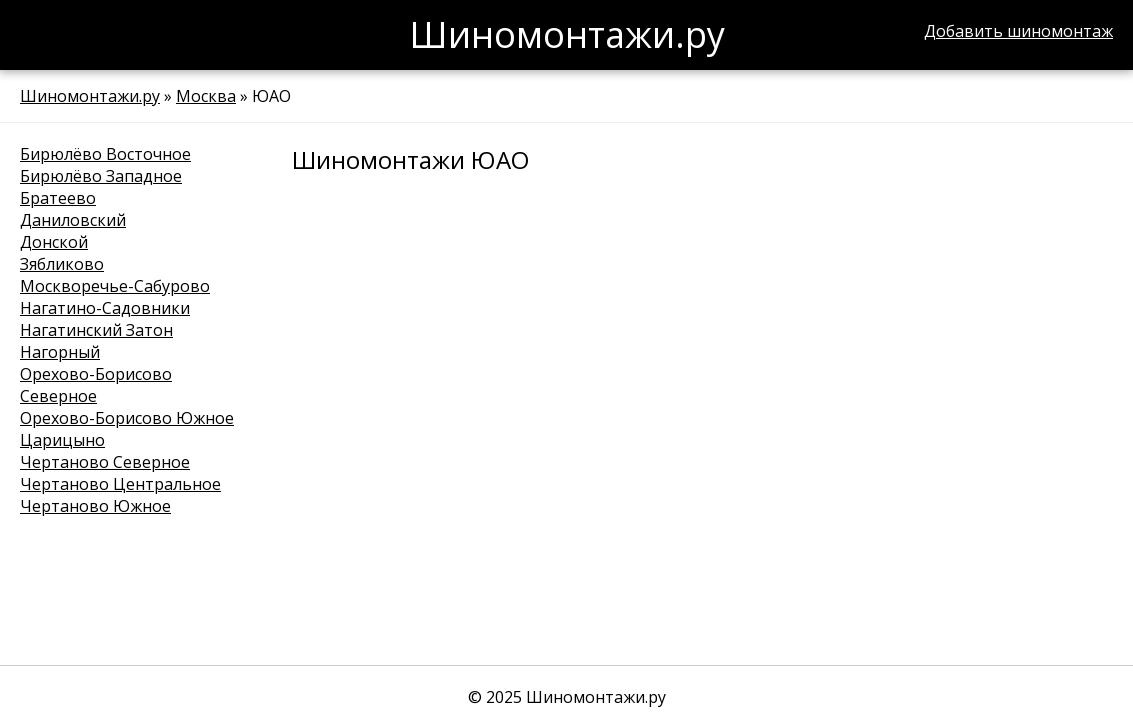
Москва (206, 96)
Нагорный (60, 352)
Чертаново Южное (95, 506)
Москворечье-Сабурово (115, 286)
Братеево (58, 198)
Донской (54, 242)
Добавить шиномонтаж (1018, 31)
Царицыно (62, 440)
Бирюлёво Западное (101, 176)
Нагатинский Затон (96, 330)
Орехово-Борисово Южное (127, 418)
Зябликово (62, 264)
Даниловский (73, 220)
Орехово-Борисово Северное (96, 385)
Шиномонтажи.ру (90, 96)
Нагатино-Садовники (105, 308)
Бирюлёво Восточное (105, 154)
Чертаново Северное (105, 462)
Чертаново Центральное (120, 484)
